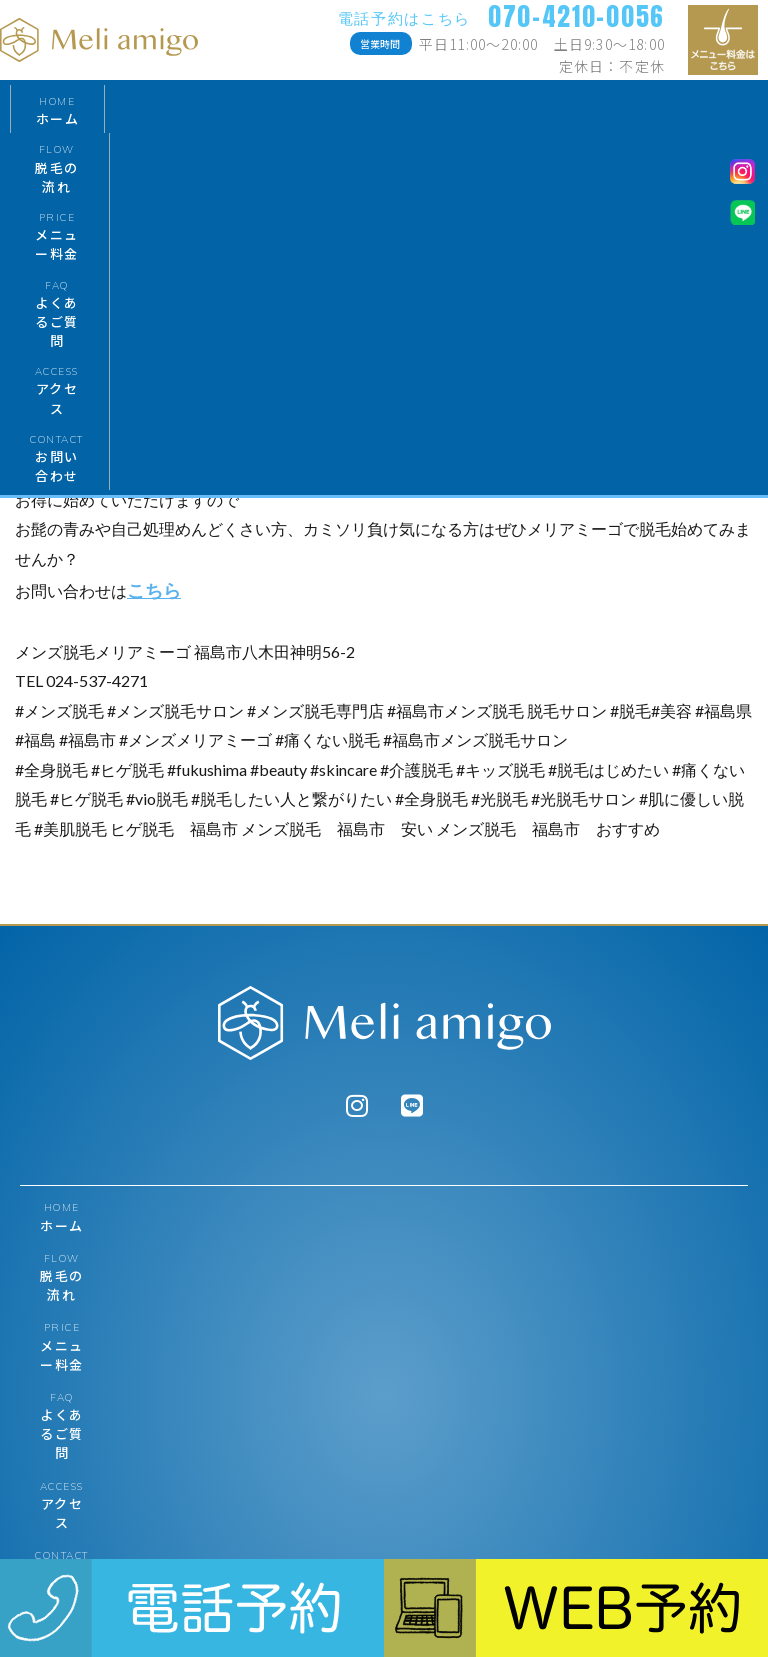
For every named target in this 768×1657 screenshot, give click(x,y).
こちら (154, 590)
